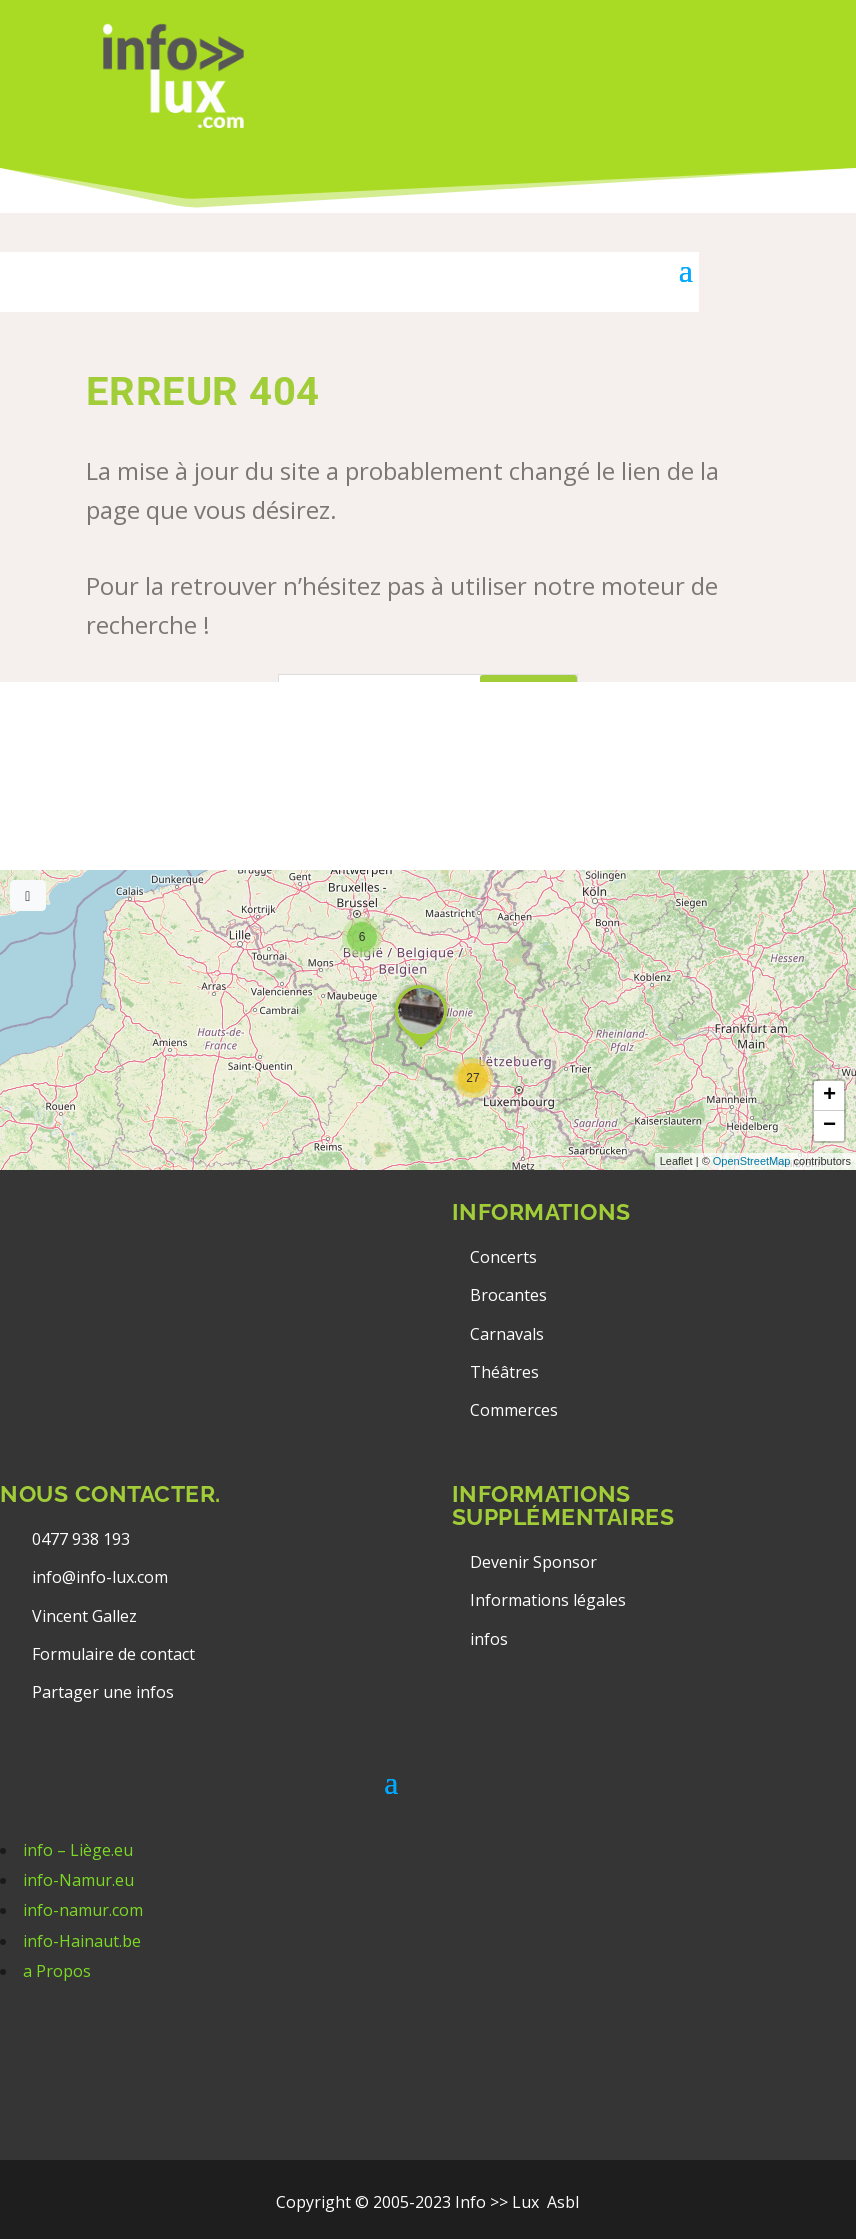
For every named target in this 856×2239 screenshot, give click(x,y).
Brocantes (508, 1295)
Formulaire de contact (113, 1654)
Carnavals (507, 1334)
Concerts (503, 1257)
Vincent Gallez (84, 1616)
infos (491, 1639)
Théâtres (504, 1372)
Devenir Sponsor (533, 1562)
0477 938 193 (81, 1539)
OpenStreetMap (752, 1161)
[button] (473, 1078)
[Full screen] (28, 895)
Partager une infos (103, 1692)
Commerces (514, 1410)
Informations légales (548, 1600)
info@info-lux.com (100, 1577)
